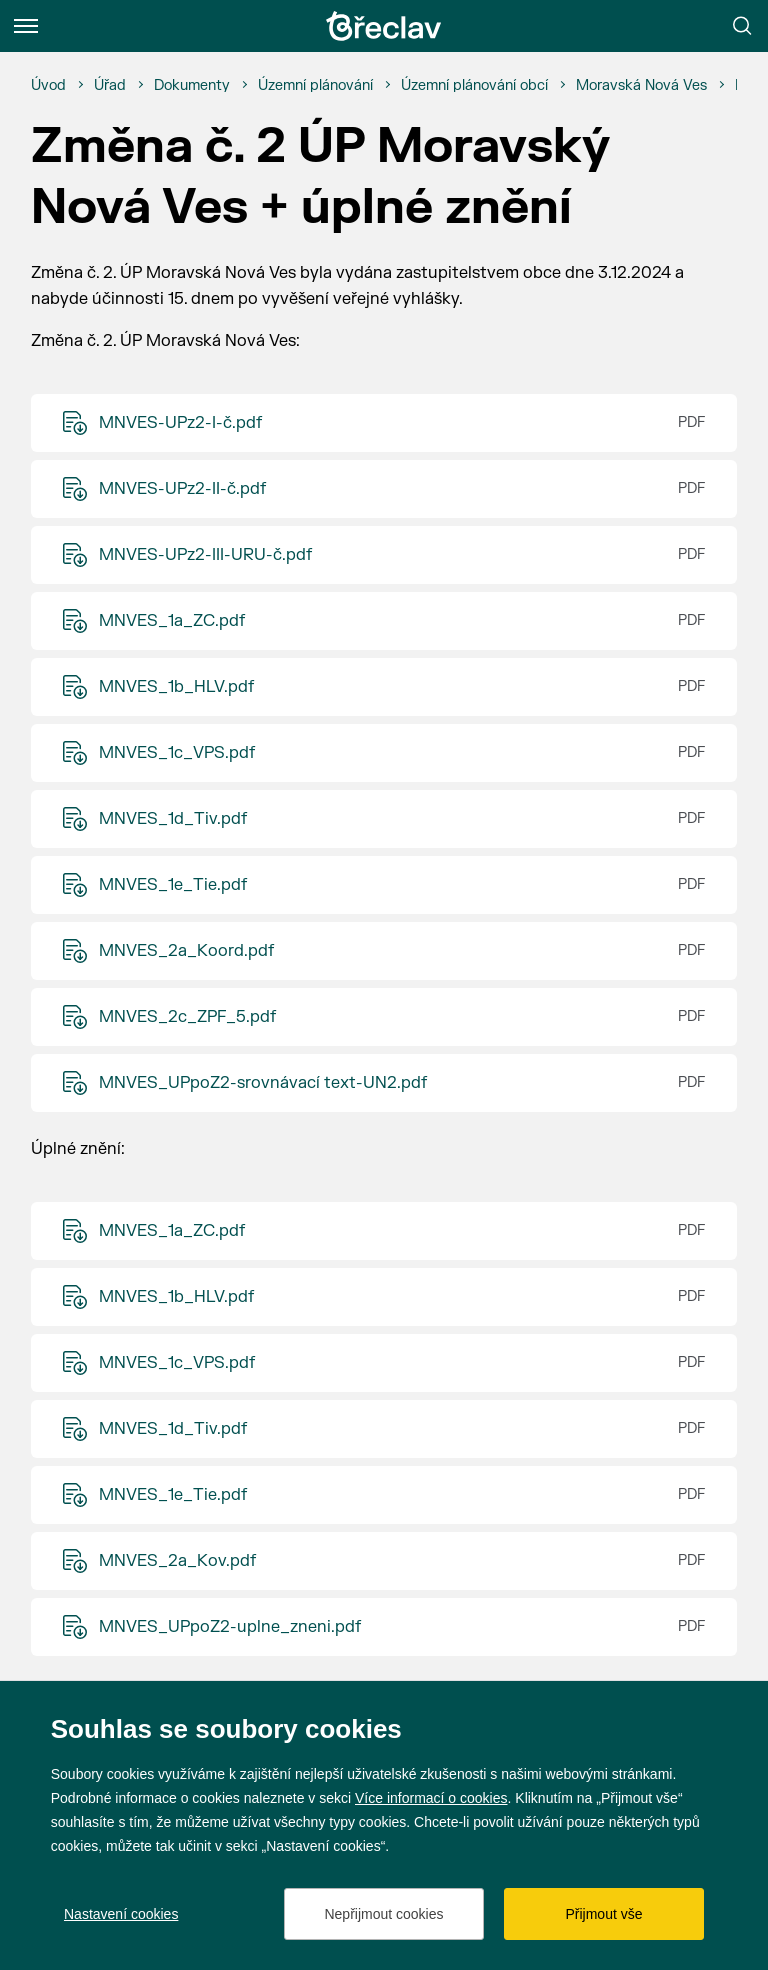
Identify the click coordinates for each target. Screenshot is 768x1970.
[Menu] (26, 26)
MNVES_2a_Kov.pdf (177, 1561)
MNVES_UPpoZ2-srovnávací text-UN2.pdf (263, 1083)
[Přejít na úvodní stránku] (384, 26)
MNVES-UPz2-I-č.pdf (180, 423)
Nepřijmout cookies (383, 1914)
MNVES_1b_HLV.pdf (176, 687)
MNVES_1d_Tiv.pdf (173, 819)
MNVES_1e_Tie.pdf (173, 885)
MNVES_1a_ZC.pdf (172, 621)
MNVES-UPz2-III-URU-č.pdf (205, 555)
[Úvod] (48, 86)
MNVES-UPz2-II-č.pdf (182, 489)
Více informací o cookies (431, 1798)
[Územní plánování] (315, 86)
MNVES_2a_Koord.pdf (186, 951)
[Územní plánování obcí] (474, 86)
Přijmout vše (603, 1914)
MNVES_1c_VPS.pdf (177, 753)
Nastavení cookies (121, 1914)
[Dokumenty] (192, 86)
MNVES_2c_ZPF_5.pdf (187, 1017)
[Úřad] (110, 86)
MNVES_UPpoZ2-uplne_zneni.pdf (230, 1627)
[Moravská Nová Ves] (641, 86)
